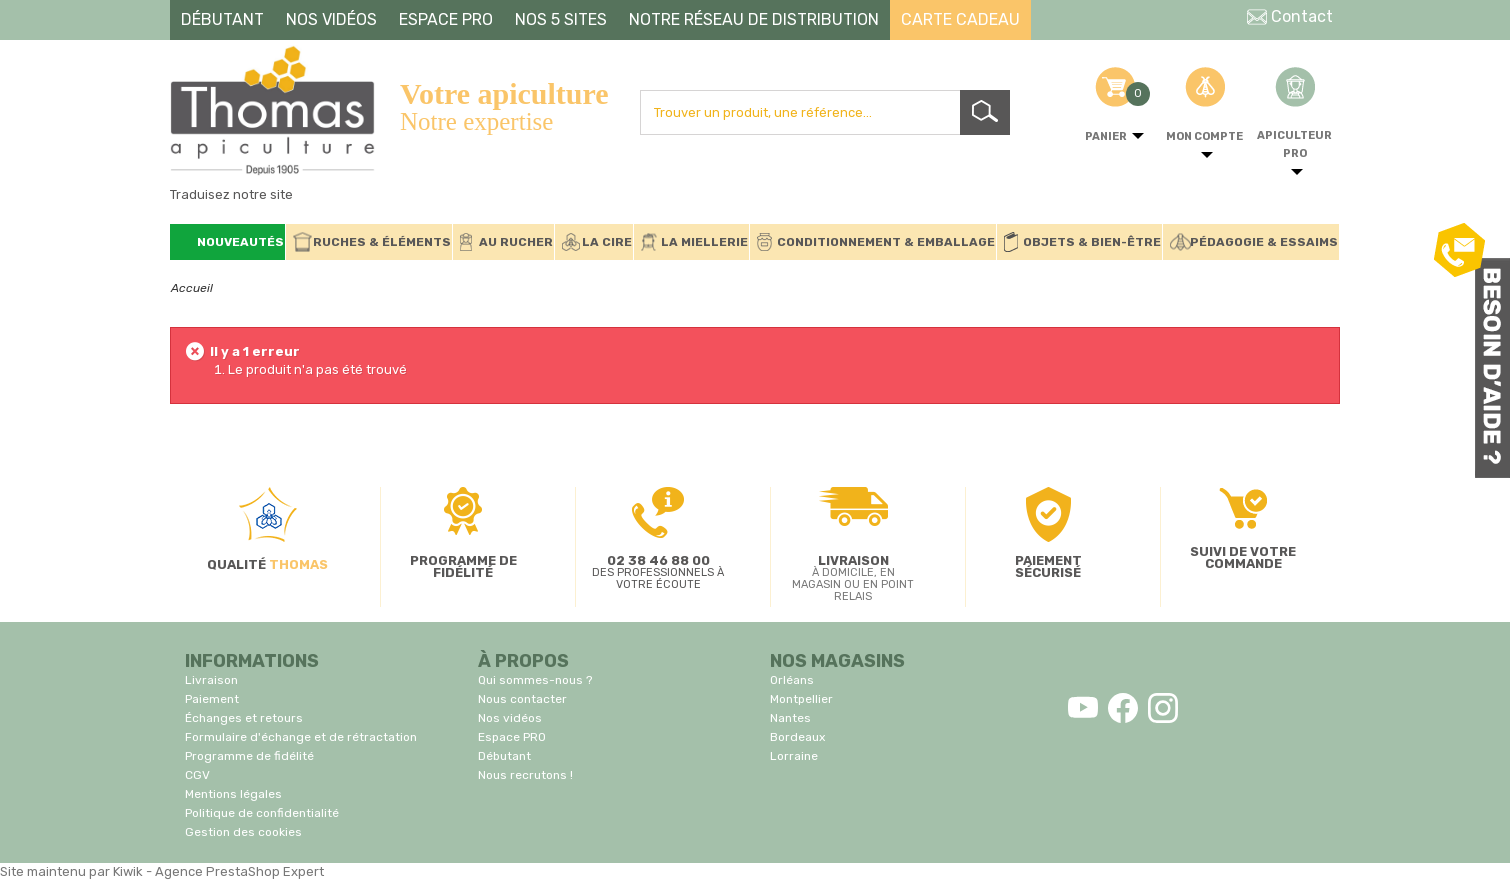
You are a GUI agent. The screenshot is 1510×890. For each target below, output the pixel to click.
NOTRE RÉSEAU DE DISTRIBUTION (754, 19)
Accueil (192, 288)
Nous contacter (522, 699)
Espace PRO (512, 737)
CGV (197, 775)
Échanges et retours (244, 718)
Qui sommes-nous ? (535, 680)
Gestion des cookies (243, 832)
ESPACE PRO (446, 19)
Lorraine (794, 756)
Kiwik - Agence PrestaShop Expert (218, 871)
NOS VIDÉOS (331, 19)
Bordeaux (797, 737)
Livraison (211, 680)
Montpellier (801, 699)
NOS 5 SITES (561, 19)
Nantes (790, 718)
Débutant (504, 756)
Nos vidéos (510, 718)
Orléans (792, 680)
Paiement (212, 699)
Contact (1290, 17)
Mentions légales (233, 794)
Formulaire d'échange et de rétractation (301, 737)
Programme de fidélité (249, 756)
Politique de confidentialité (262, 813)
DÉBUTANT (222, 19)
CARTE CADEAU (960, 19)
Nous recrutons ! (525, 775)
